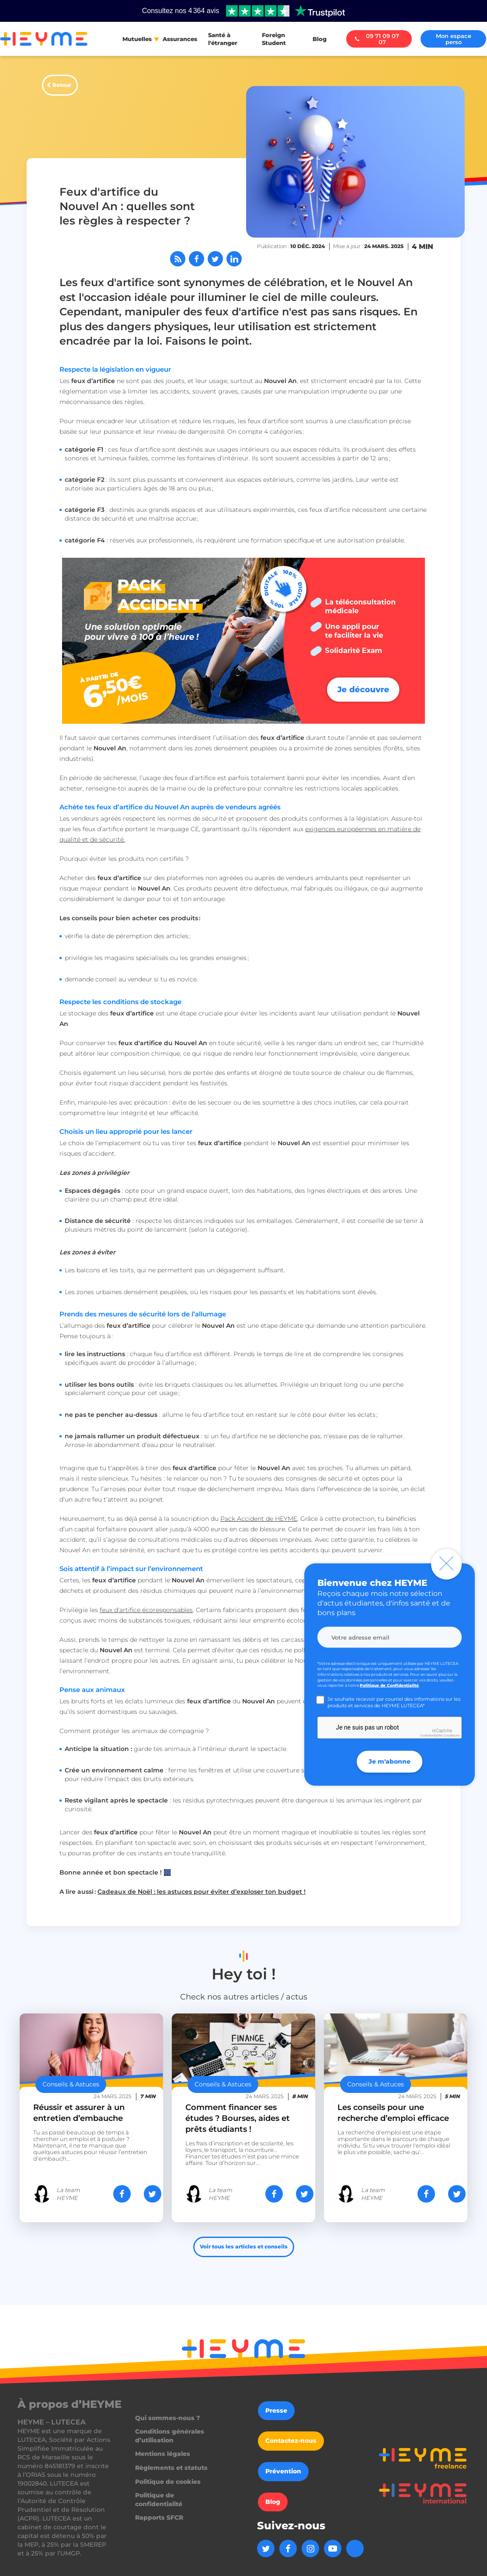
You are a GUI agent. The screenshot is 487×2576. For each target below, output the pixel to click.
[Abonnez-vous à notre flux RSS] (177, 258)
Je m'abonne (389, 1761)
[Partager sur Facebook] (196, 258)
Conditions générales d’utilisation (169, 2436)
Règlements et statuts (171, 2468)
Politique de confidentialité (158, 2499)
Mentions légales (162, 2454)
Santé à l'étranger (222, 38)
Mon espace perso (453, 38)
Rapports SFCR (159, 2517)
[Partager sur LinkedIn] (234, 258)
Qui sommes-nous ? (167, 2418)
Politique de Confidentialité (389, 1685)
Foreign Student (274, 38)
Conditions (451, 1735)
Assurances (180, 38)
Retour (61, 85)
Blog (320, 38)
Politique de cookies (168, 2482)
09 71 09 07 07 (377, 38)
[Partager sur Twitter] (215, 258)
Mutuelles (137, 38)
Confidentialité (431, 1735)
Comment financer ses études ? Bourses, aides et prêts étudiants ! (237, 2118)
